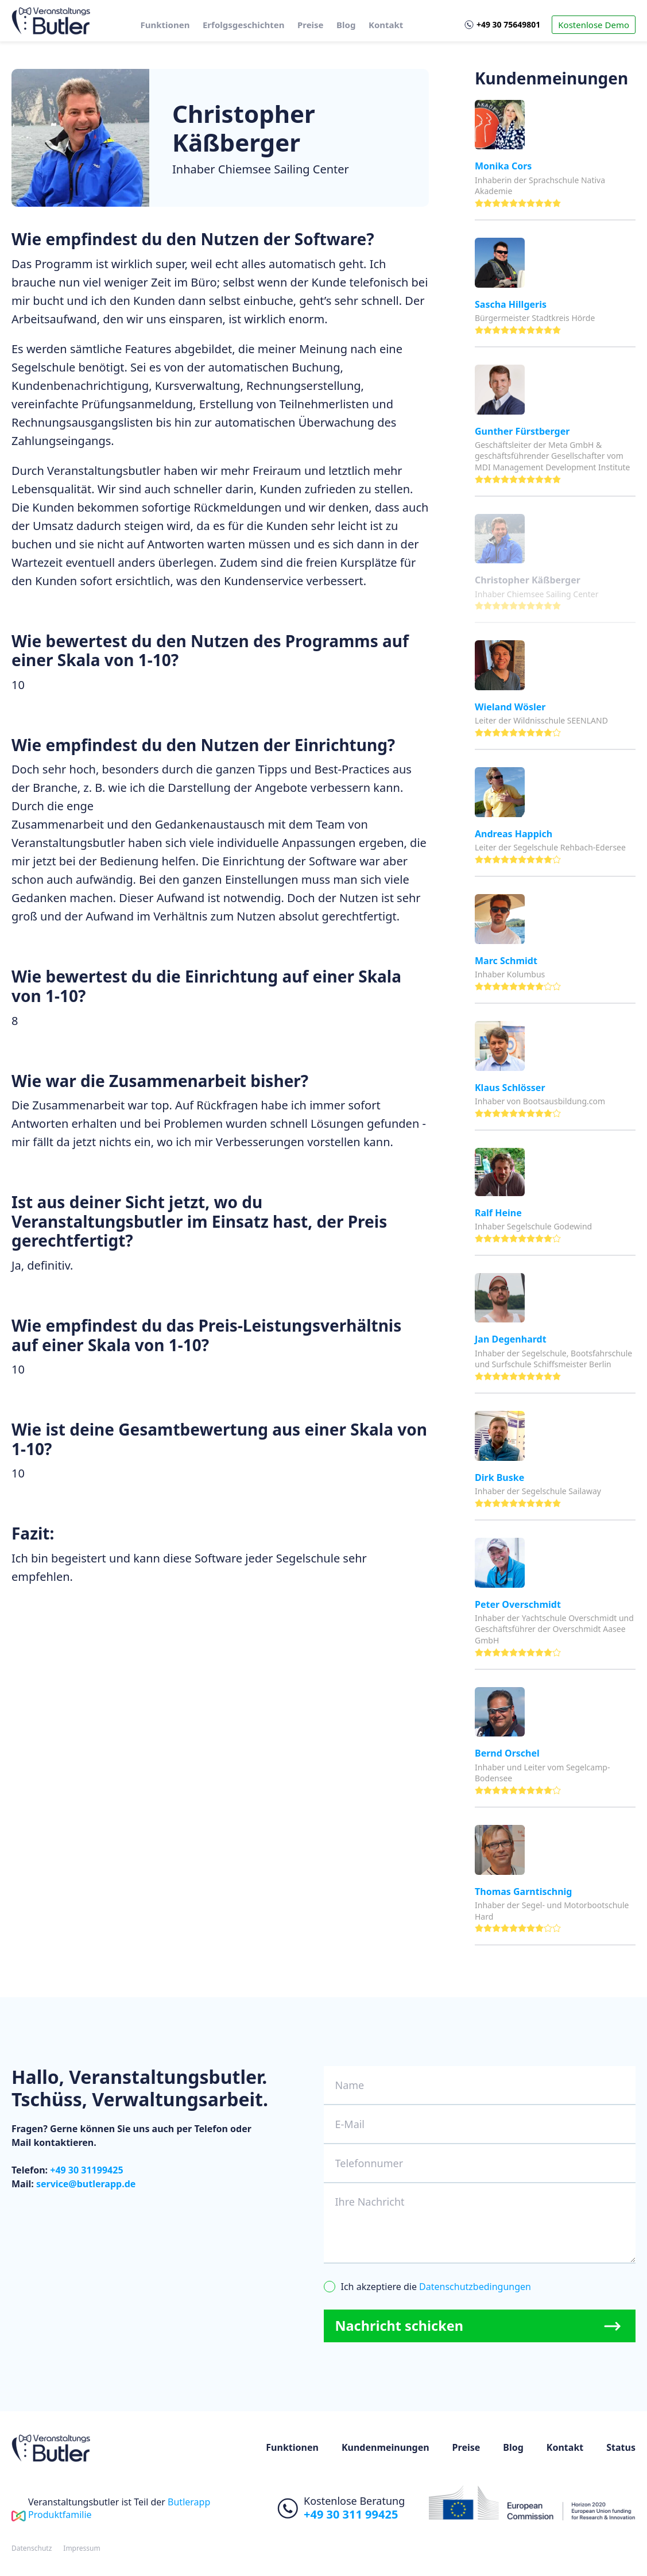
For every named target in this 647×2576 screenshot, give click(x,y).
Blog (345, 24)
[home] (51, 21)
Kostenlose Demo (593, 24)
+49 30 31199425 (86, 2170)
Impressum (81, 2549)
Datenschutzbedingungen (475, 2286)
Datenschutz (31, 2549)
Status (621, 2448)
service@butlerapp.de (85, 2183)
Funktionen (165, 24)
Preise (310, 24)
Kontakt (386, 24)
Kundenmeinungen (385, 2448)
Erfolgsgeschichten (243, 24)
